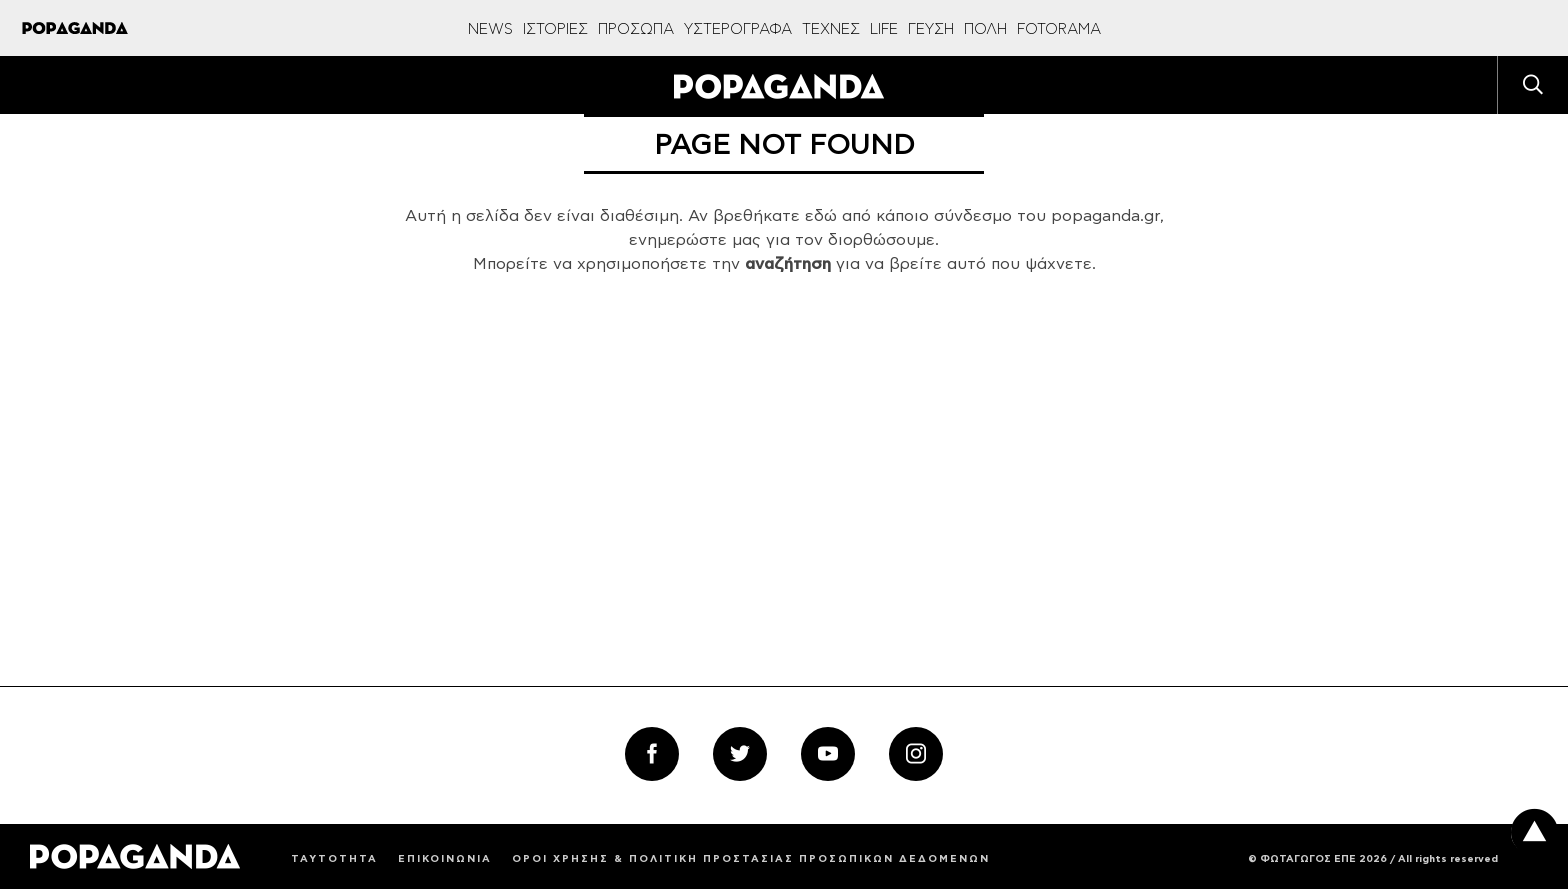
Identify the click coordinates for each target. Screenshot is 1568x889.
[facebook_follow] (652, 754)
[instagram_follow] (916, 754)
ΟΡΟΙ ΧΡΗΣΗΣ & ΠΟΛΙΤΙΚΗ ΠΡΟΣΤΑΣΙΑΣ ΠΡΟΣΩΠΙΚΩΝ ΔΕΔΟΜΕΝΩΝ (751, 859)
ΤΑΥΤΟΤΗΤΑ (334, 859)
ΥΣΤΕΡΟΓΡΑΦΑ (738, 29)
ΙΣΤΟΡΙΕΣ (555, 29)
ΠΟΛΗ (985, 29)
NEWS (490, 29)
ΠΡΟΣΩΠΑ (636, 29)
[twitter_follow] (740, 754)
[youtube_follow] (828, 754)
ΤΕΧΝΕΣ (831, 29)
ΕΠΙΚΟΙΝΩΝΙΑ (445, 859)
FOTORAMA (1059, 29)
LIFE (884, 29)
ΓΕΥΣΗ (931, 29)
